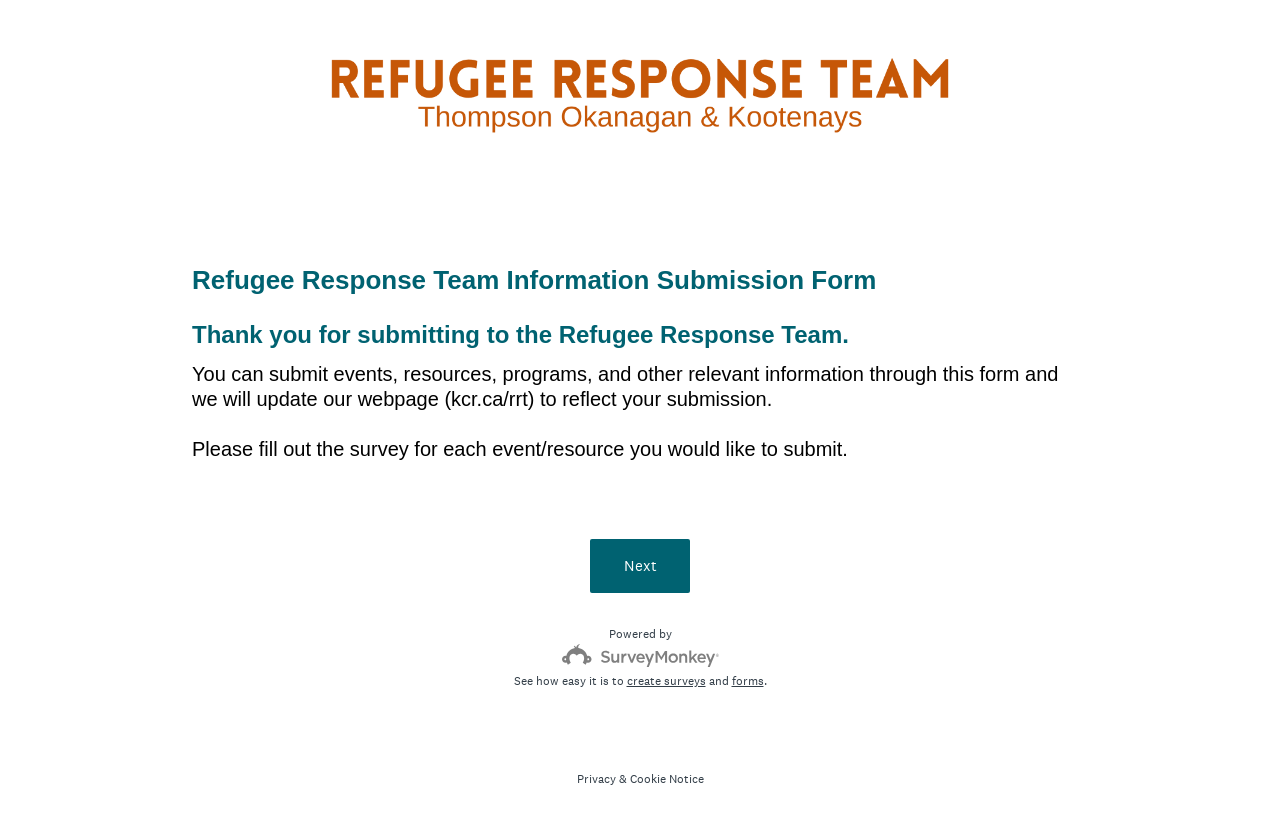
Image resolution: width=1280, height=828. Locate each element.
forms (748, 681)
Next (640, 565)
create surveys (666, 681)
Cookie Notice (667, 779)
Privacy (596, 779)
